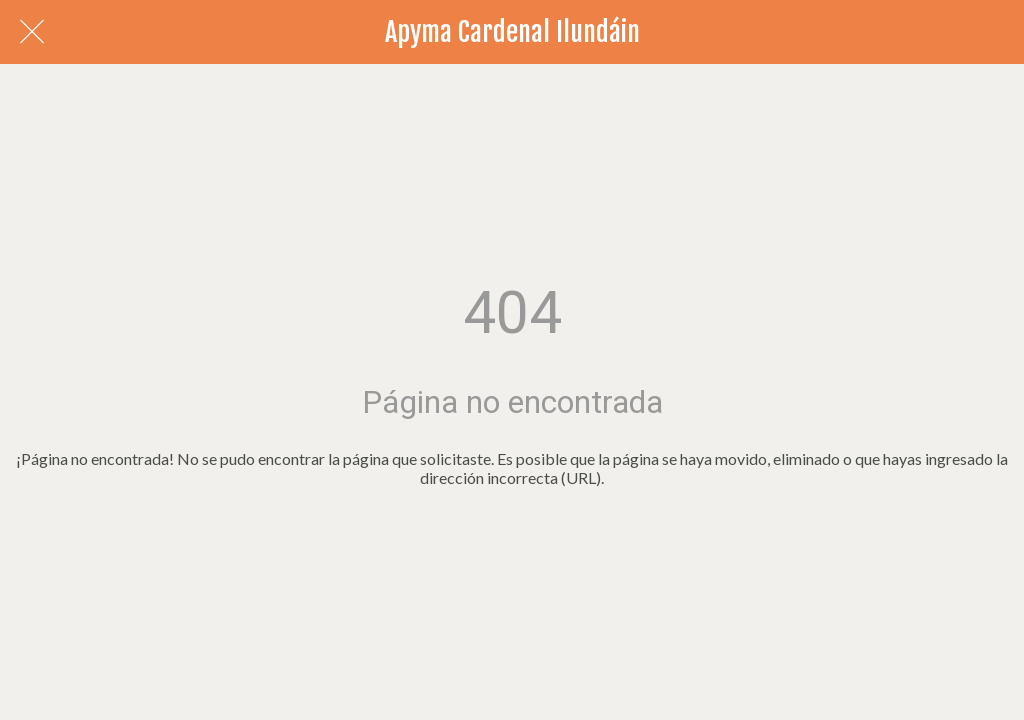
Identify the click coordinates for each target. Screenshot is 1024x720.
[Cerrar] (32, 32)
